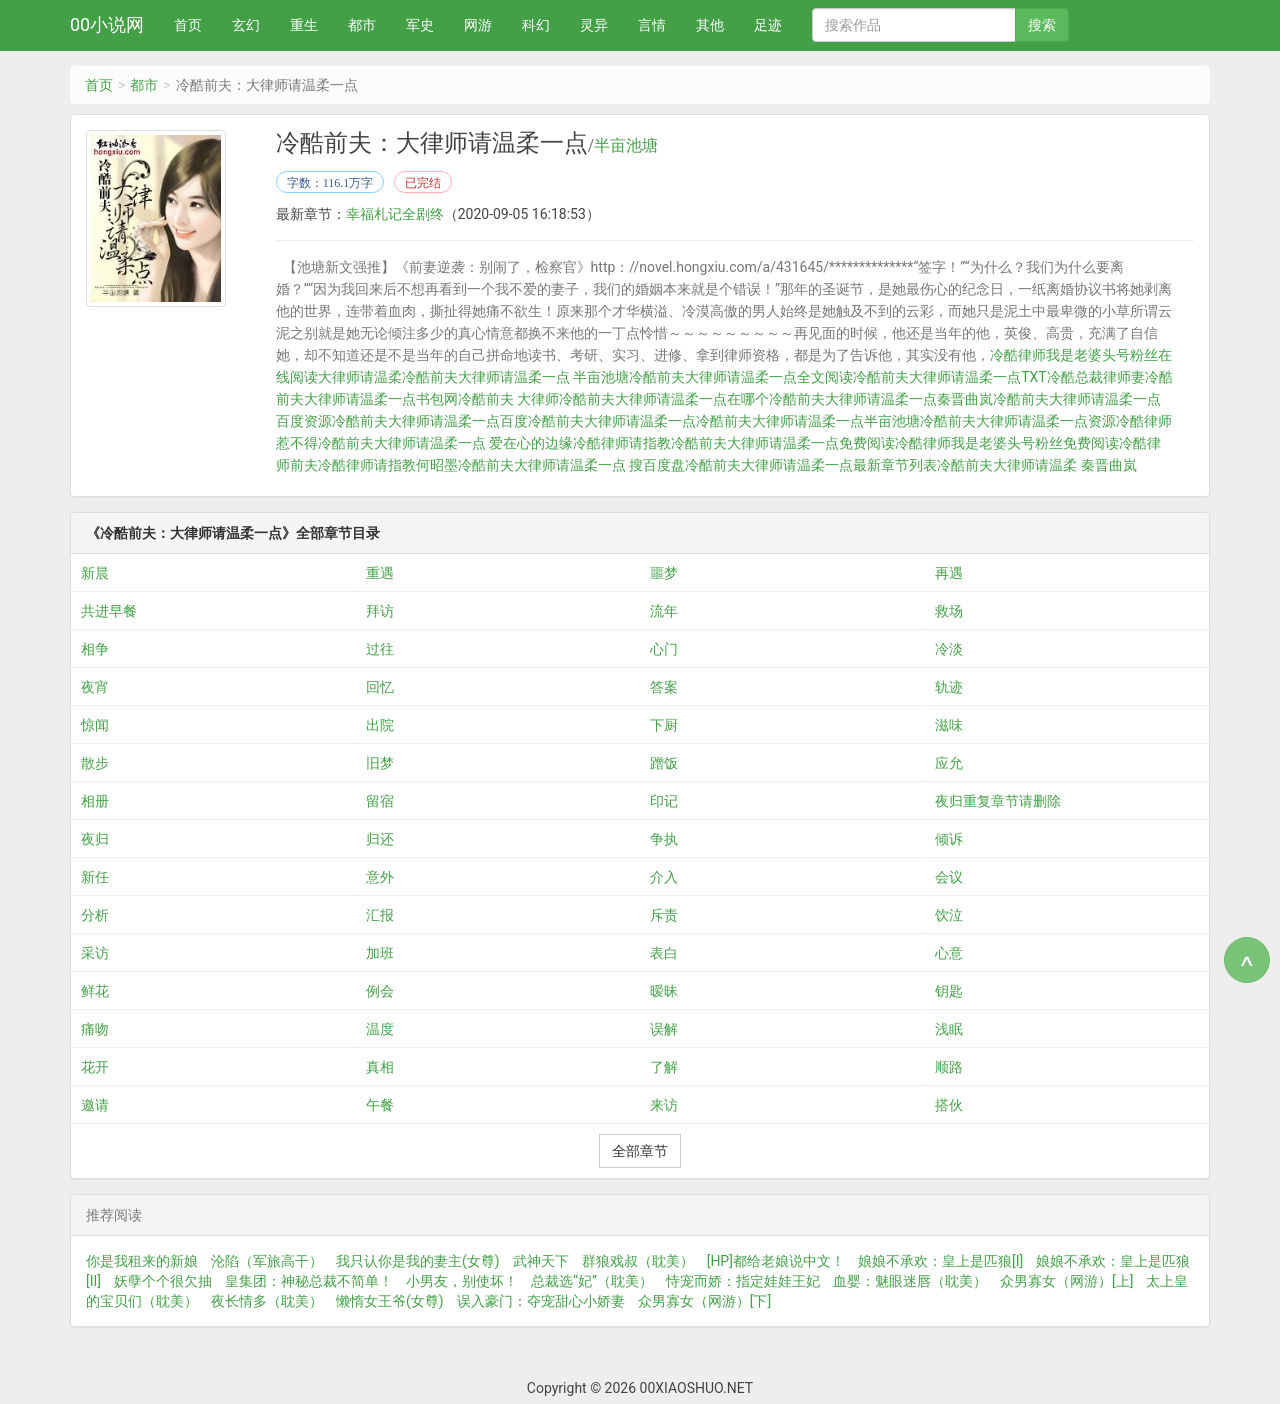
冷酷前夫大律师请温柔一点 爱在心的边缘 (445, 443)
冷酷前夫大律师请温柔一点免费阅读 (783, 443)
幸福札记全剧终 (395, 214)
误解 (664, 1029)
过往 (380, 649)
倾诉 (949, 839)
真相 (380, 1067)
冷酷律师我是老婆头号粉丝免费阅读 (1007, 443)
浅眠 (949, 1029)
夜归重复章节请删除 (998, 801)
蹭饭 (664, 763)
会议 (949, 877)
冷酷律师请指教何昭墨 (388, 465)
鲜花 (95, 991)
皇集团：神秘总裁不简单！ (309, 1281)
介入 (664, 877)
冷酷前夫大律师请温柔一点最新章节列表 (811, 465)
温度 (380, 1029)
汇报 (380, 915)
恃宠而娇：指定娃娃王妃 (743, 1281)
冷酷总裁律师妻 (1096, 377)
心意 (949, 953)
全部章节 (640, 1151)
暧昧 (664, 991)
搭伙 (949, 1105)
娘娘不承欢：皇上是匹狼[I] (940, 1261)
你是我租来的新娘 (142, 1261)
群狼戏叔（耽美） (638, 1261)
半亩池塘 (626, 146)
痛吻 (95, 1029)
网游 (478, 25)
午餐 (380, 1105)
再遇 (949, 573)
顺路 (949, 1067)
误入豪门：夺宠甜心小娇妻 (541, 1301)
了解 (664, 1067)
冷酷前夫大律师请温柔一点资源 (1018, 421)
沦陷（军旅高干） (267, 1261)
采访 (95, 953)
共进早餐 (109, 611)
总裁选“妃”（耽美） (592, 1281)
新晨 (95, 573)
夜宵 (95, 687)
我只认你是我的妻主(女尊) (418, 1261)
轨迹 (949, 687)
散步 (95, 763)
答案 (664, 687)
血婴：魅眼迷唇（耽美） (910, 1281)
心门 (664, 649)
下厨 (664, 725)
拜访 (380, 611)
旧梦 (380, 763)
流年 (664, 611)
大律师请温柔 (360, 377)
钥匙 (949, 991)
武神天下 (541, 1261)
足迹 (768, 25)
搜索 (1042, 25)
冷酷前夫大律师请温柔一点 (612, 421)
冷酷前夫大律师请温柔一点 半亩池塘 (515, 377)
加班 (380, 953)
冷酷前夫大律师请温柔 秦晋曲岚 (1036, 465)
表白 (664, 953)
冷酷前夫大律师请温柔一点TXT (949, 377)
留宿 (380, 801)
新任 (95, 877)
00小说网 (107, 24)
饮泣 (949, 915)
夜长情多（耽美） (267, 1301)
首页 (188, 25)
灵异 (594, 25)
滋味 (949, 725)
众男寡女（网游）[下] (704, 1301)
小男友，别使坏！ (462, 1281)
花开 (95, 1067)
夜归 (95, 839)
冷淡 (949, 649)
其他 (710, 25)
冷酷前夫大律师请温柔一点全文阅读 (741, 377)
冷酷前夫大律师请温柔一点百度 (430, 421)
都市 (362, 25)
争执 (664, 839)
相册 (95, 801)
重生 (304, 25)
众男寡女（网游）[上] (1066, 1281)
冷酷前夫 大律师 (508, 399)
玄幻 (246, 25)
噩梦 (664, 573)
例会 (380, 991)
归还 (380, 839)
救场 (949, 611)
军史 (420, 25)
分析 (95, 915)
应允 (949, 763)
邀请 (95, 1105)
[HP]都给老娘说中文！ (776, 1261)
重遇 (380, 573)
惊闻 (95, 725)
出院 (380, 725)
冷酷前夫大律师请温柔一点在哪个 (664, 399)
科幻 (536, 25)
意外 (380, 877)
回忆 (380, 687)
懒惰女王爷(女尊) (390, 1301)
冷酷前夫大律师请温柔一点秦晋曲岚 (881, 399)
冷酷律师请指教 (622, 443)
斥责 (664, 915)
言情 (652, 25)
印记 (664, 801)
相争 (95, 649)
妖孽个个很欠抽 (163, 1281)
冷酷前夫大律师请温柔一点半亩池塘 (808, 421)
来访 (664, 1105)
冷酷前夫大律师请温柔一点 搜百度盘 (571, 465)
